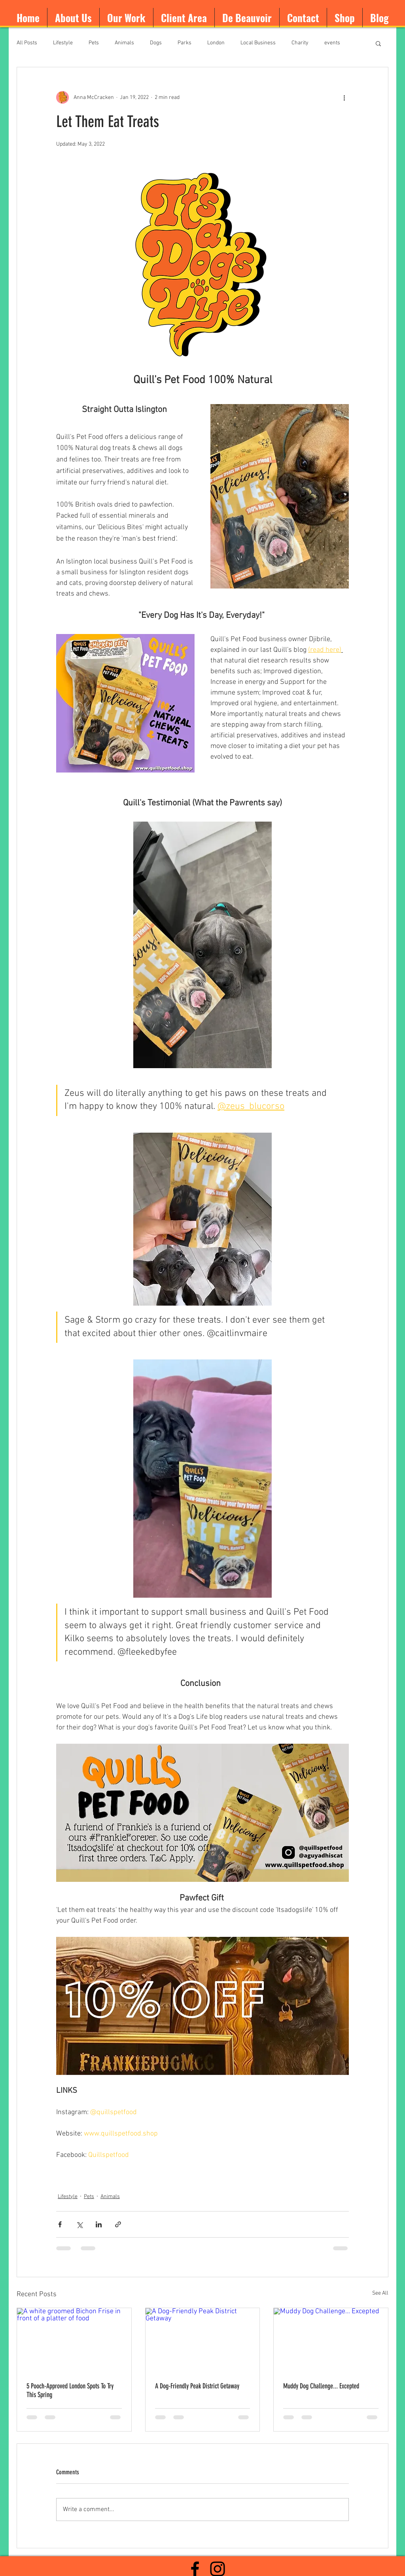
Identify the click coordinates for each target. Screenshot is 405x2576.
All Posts (27, 43)
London (216, 43)
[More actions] (344, 97)
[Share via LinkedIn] (98, 2224)
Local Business (258, 43)
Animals (124, 43)
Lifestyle (63, 43)
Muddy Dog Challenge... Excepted (321, 2386)
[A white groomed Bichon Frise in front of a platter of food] (74, 2340)
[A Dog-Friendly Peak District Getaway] (203, 2340)
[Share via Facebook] (60, 2224)
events (332, 43)
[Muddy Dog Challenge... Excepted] (331, 2340)
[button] (378, 43)
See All (380, 2293)
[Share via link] (118, 2224)
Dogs (156, 43)
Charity (299, 43)
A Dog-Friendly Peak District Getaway (197, 2386)
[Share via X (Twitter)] (79, 2224)
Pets (94, 43)
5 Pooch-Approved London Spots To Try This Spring (70, 2390)
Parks (184, 43)
